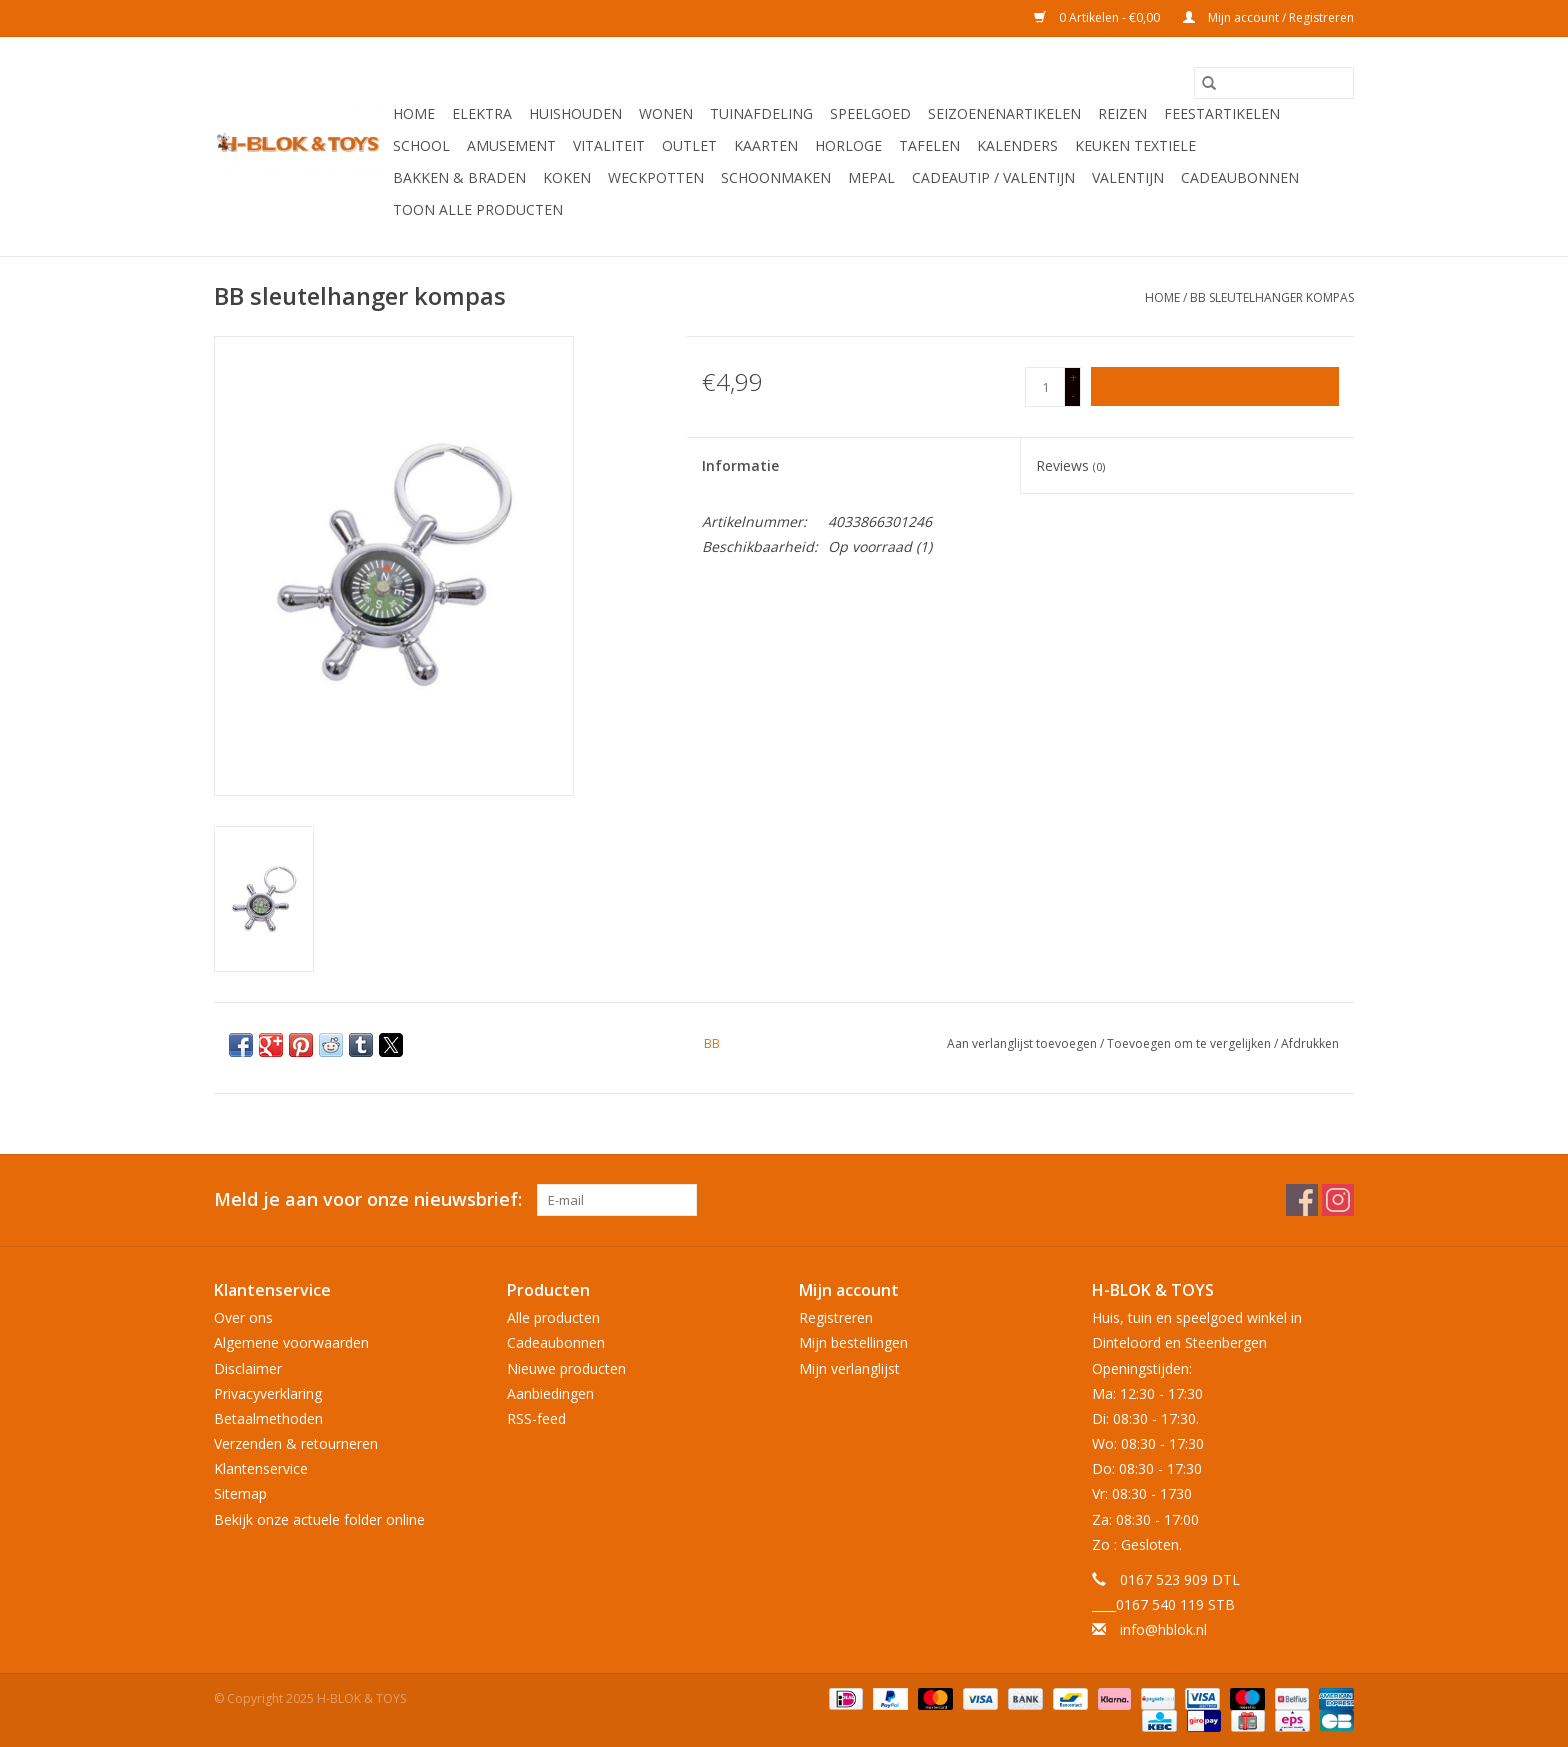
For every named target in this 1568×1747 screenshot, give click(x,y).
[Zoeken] (1274, 83)
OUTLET (689, 145)
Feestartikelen (1222, 113)
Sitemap (240, 1493)
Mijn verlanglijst (849, 1368)
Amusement (511, 145)
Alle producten (553, 1317)
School (421, 145)
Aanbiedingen (550, 1393)
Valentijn (1128, 177)
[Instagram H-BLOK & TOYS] (1338, 1200)
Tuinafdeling (761, 113)
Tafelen (929, 145)
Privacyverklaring (268, 1393)
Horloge (848, 145)
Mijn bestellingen (853, 1342)
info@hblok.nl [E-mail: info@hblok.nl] (1163, 1629)
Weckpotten (656, 177)
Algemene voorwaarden (291, 1342)
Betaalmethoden (268, 1418)
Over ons (243, 1317)
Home (414, 113)
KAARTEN (766, 145)
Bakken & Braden (459, 177)
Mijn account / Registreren (1268, 17)
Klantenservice (261, 1468)
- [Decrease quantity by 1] (1073, 395)
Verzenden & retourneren (296, 1443)
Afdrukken (1310, 1043)
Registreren (836, 1317)
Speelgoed (870, 113)
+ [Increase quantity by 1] (1073, 377)
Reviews (1070, 465)
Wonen (666, 113)
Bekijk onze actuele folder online (319, 1519)
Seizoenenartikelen (1004, 113)
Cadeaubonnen (1240, 177)
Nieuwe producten (566, 1368)
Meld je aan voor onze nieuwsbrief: (368, 1199)
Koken (567, 177)
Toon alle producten (478, 209)
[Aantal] (1045, 387)
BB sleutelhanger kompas (1272, 297)
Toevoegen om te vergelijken (1190, 1043)
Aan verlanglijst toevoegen (1023, 1043)
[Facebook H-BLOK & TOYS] (1302, 1200)
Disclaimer (248, 1368)
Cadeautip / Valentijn (993, 177)
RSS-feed (536, 1418)
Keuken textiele (1135, 145)
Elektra (482, 113)
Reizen (1122, 113)
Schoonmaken (776, 177)
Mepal (871, 177)
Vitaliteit (609, 145)
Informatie (740, 465)
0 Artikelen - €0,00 (1098, 17)
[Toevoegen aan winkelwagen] (1215, 386)
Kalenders (1017, 145)
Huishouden (575, 113)
